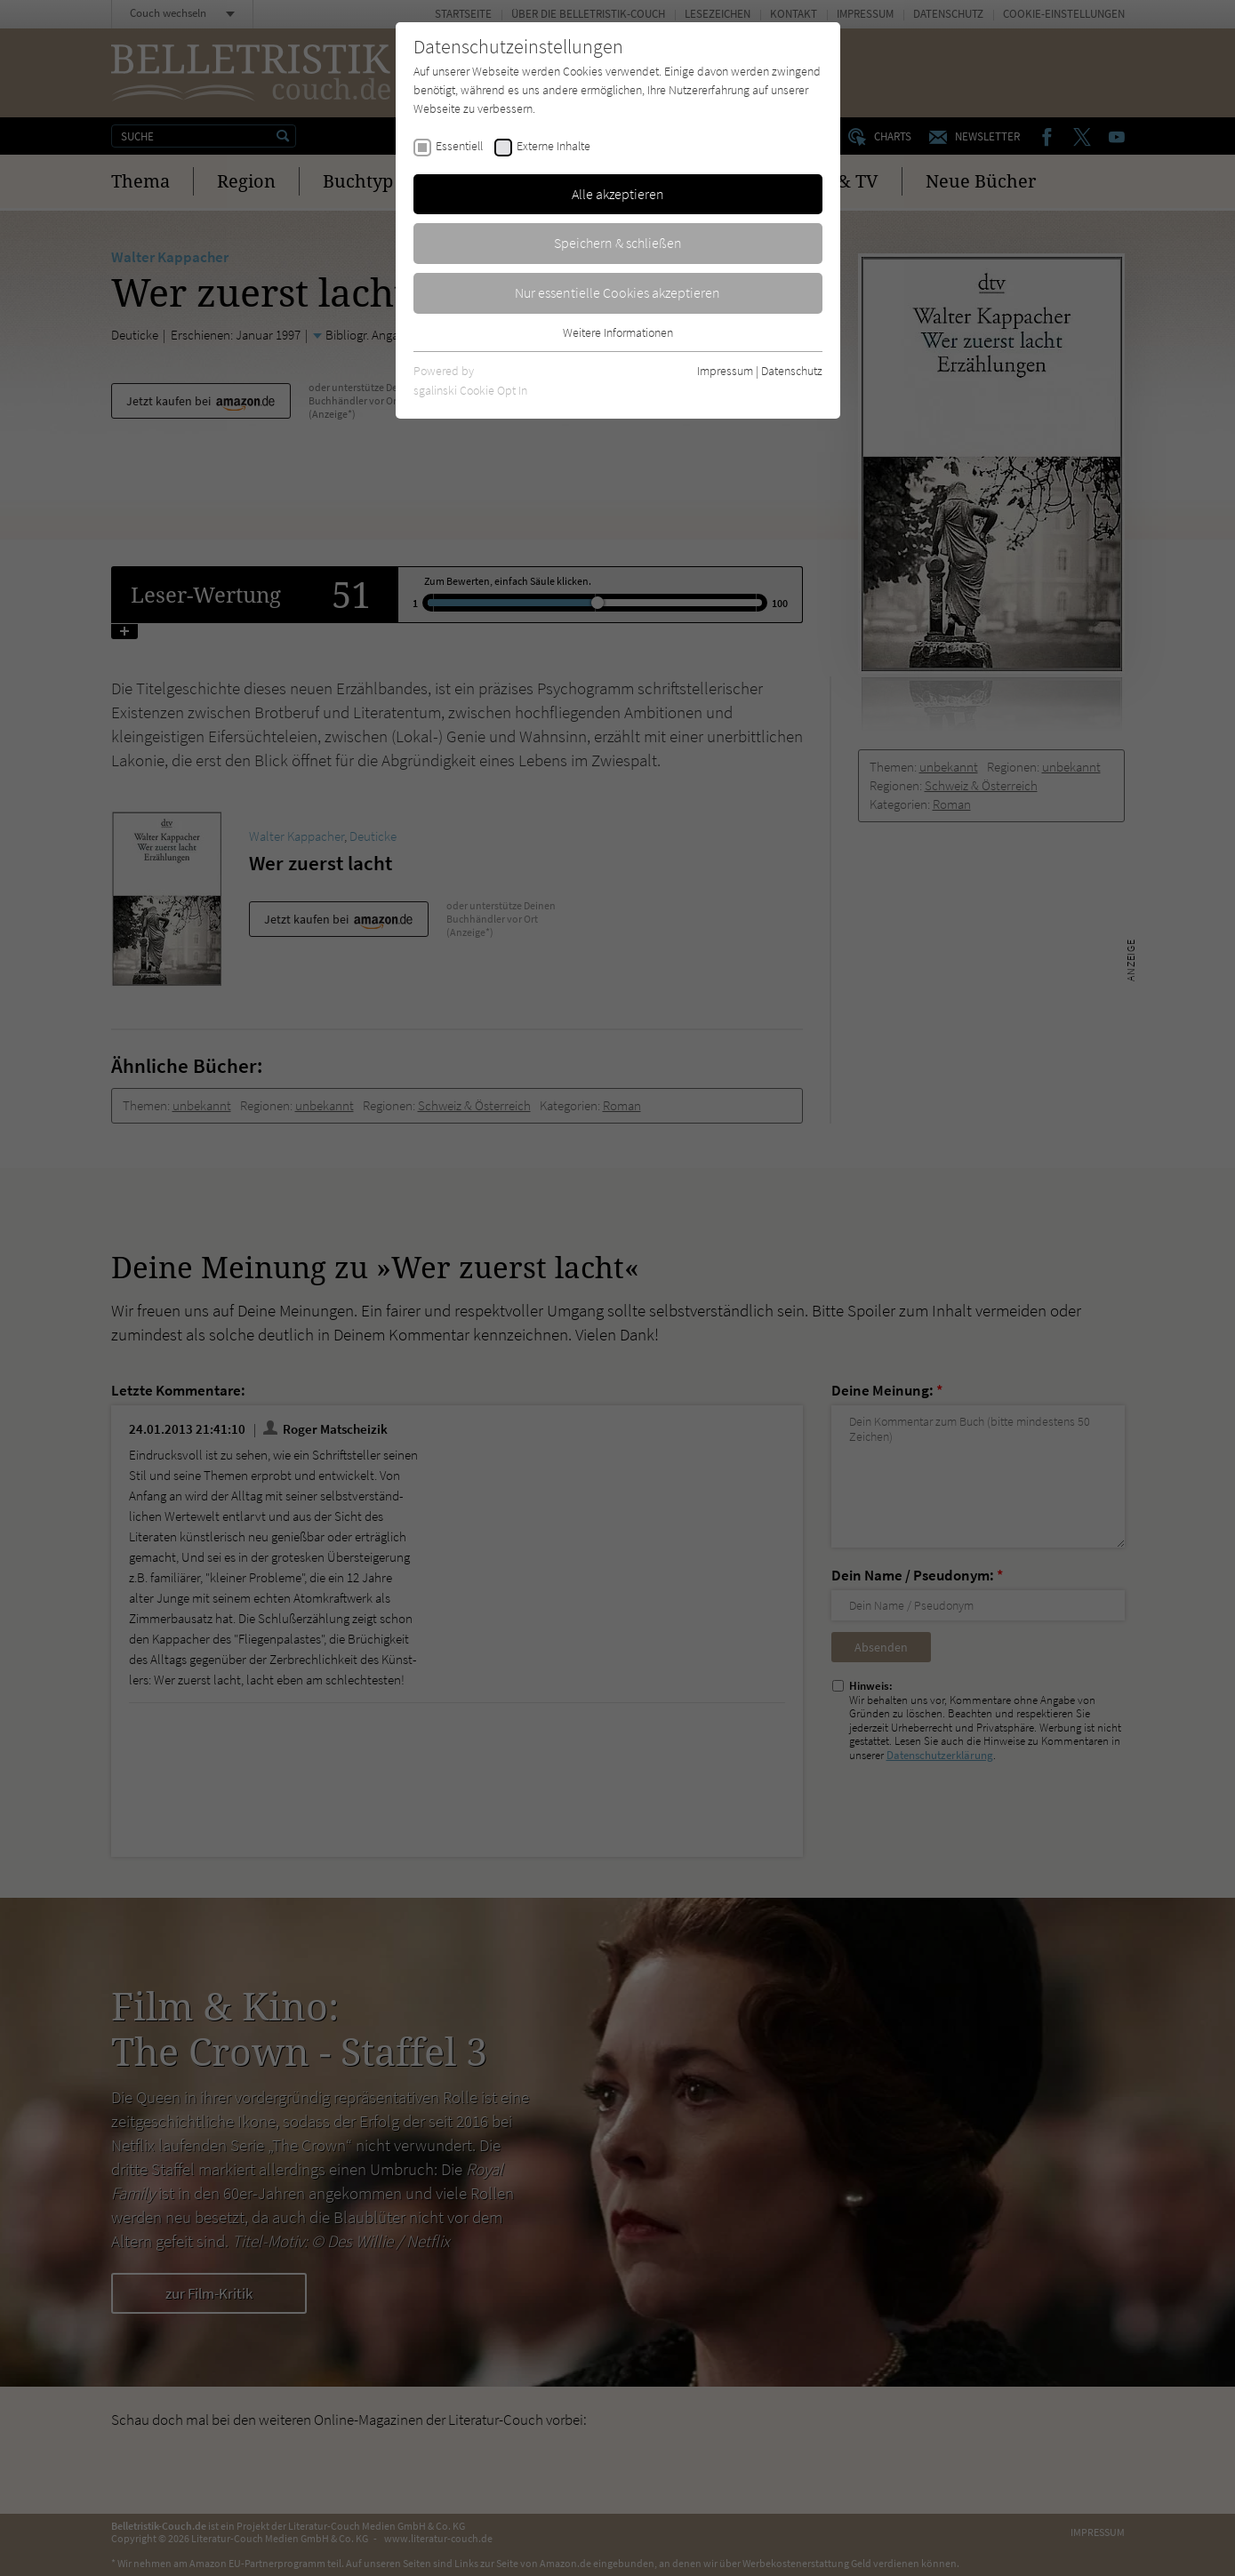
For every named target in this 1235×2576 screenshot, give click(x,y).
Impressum (725, 371)
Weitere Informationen (618, 332)
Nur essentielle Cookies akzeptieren (617, 292)
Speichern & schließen (618, 243)
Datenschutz (791, 371)
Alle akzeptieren (618, 194)
